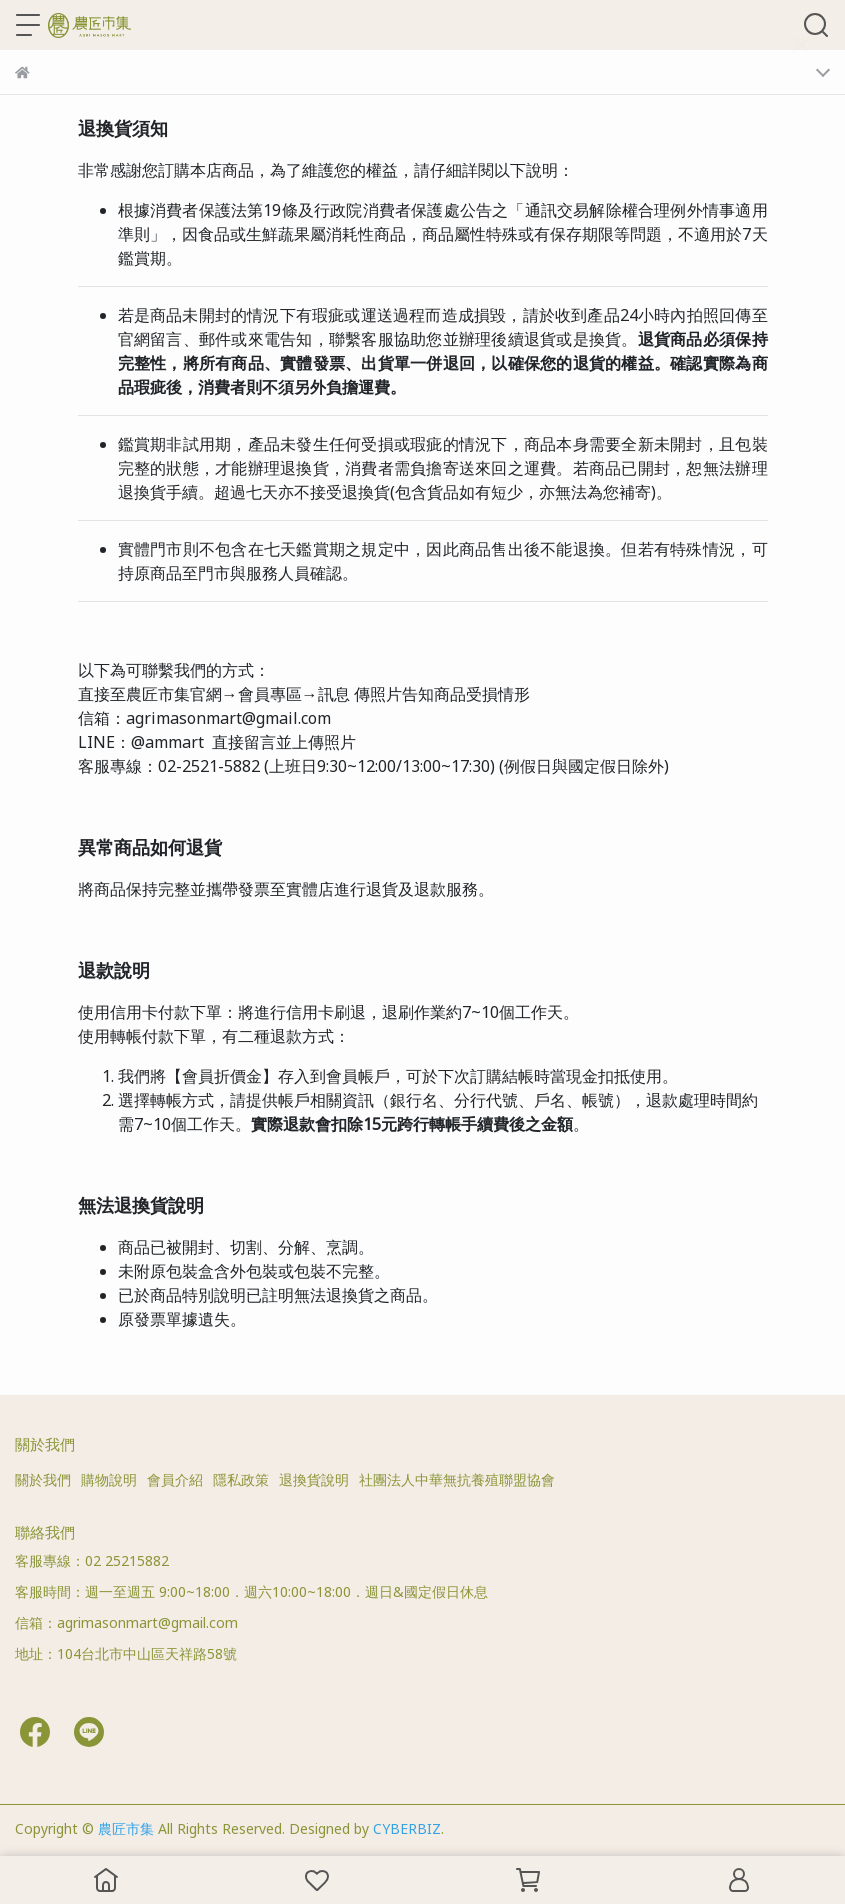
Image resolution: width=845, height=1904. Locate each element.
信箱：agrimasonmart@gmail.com (126, 1622)
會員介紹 (175, 1479)
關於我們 (43, 1479)
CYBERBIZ (407, 1828)
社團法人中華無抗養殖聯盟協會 (457, 1479)
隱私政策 (241, 1479)
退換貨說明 (314, 1479)
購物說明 (109, 1479)
